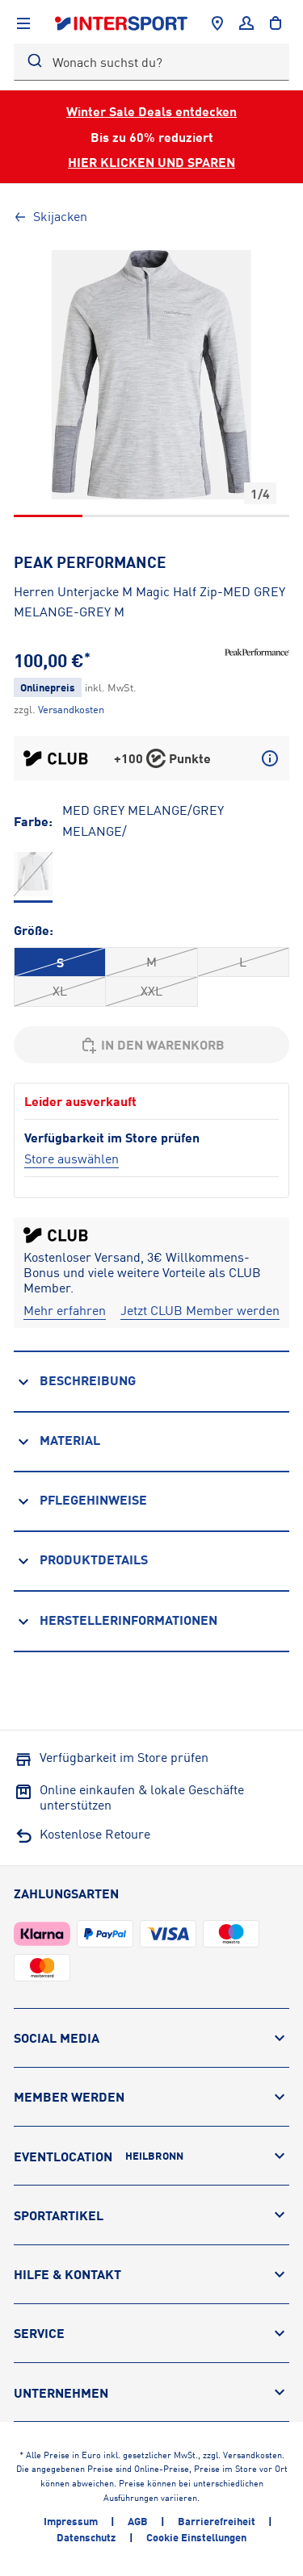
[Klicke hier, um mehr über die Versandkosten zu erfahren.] (71, 709)
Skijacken (50, 216)
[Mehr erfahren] (64, 1310)
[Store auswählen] (71, 1158)
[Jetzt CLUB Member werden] (200, 1310)
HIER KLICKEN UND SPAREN (151, 161)
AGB (138, 2521)
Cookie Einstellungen (196, 2537)
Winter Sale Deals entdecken (151, 111)
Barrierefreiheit (216, 2521)
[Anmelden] (246, 23)
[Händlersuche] (217, 23)
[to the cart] (275, 23)
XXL (151, 991)
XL (60, 991)
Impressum (71, 2521)
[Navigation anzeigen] (23, 23)
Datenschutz (86, 2537)
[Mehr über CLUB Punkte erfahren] (270, 758)
